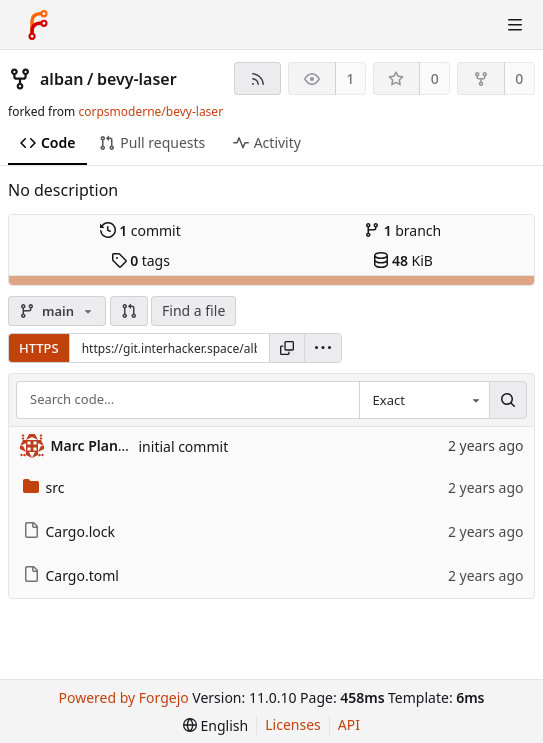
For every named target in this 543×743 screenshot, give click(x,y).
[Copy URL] (287, 348)
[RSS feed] (257, 78)
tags (140, 260)
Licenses (293, 724)
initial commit (184, 446)
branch (402, 230)
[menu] (323, 348)
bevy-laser (137, 79)
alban (61, 79)
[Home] (38, 25)
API (349, 724)
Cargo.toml (71, 575)
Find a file (193, 310)
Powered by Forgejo (123, 697)
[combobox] (424, 400)
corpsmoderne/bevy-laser (150, 111)
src (44, 487)
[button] (129, 311)
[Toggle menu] (515, 25)
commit (140, 230)
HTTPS (39, 348)
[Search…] (508, 400)
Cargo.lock (69, 531)
